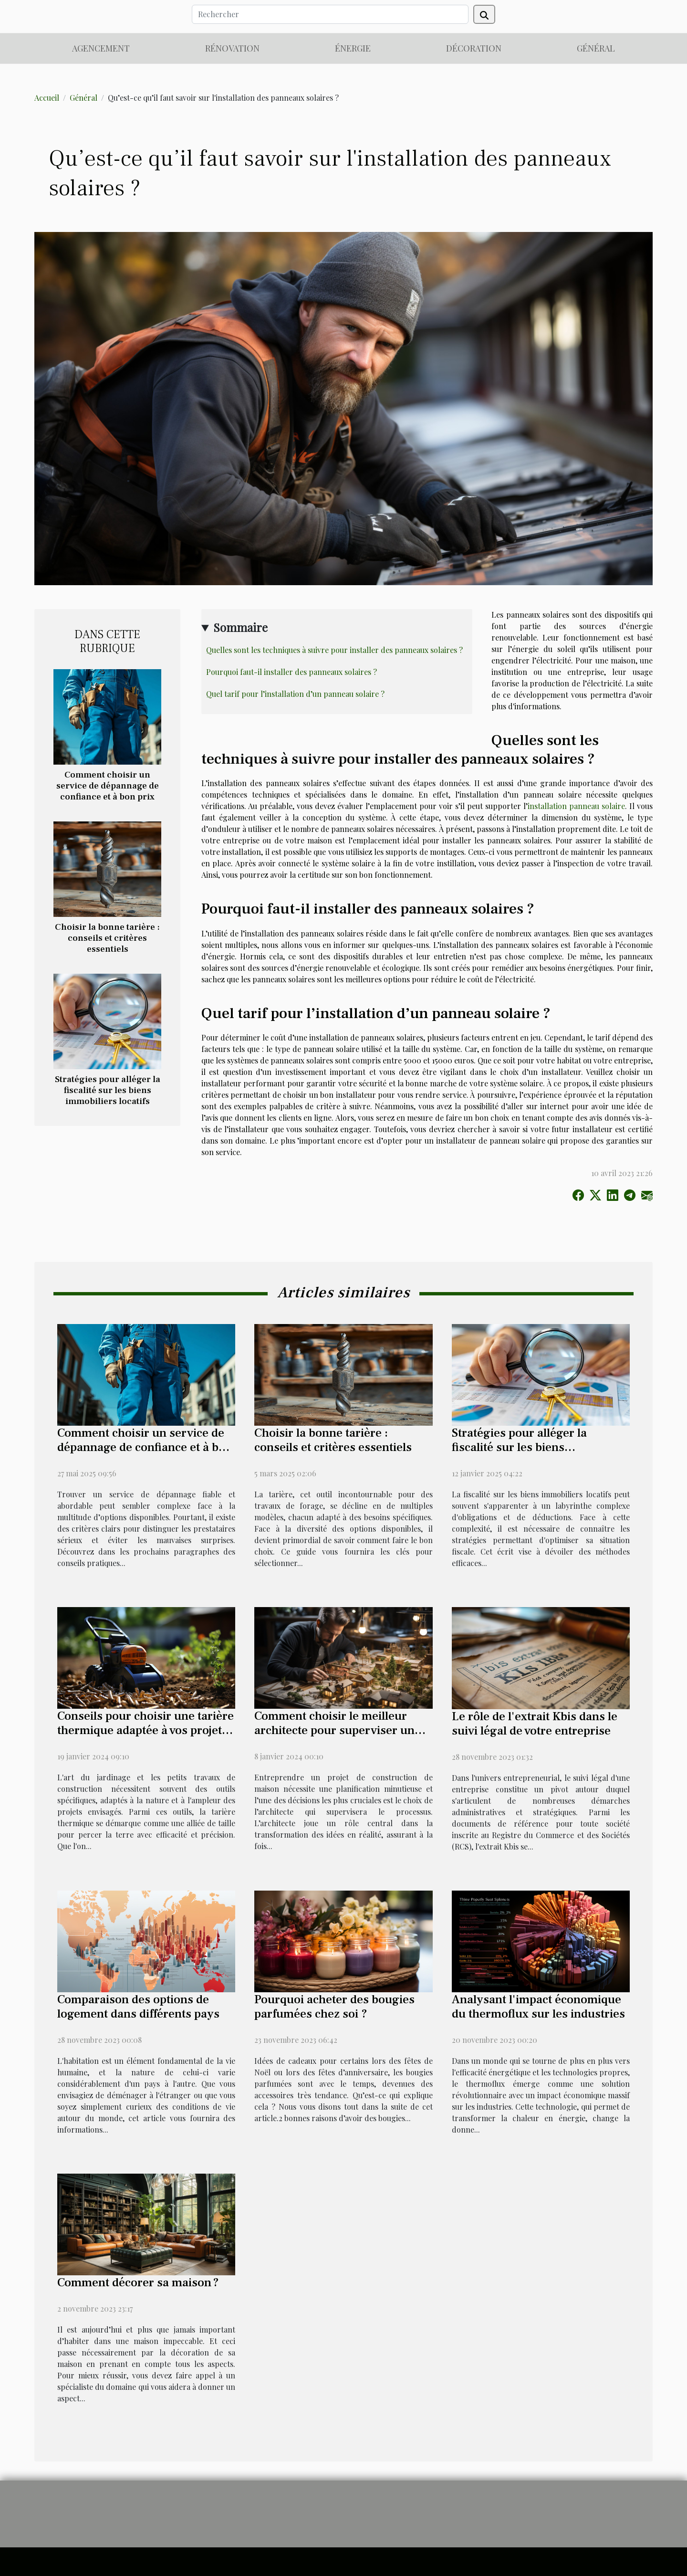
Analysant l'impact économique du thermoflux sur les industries (538, 2006)
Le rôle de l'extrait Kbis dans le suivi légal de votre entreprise (534, 1723)
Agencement (101, 48)
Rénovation (232, 48)
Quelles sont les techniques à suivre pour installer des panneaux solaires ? (334, 650)
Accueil (46, 98)
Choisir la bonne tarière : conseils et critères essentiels (107, 938)
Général (596, 48)
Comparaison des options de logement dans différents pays (138, 2006)
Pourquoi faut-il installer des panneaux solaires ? (291, 672)
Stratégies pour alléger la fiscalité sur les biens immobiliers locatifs (107, 1090)
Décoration (473, 48)
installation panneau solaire (576, 806)
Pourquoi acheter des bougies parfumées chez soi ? (334, 2006)
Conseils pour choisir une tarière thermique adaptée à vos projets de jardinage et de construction (145, 1730)
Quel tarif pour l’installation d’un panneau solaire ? (295, 694)
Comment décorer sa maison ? (138, 2282)
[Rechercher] (330, 14)
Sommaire (240, 627)
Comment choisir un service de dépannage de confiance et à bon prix (107, 785)
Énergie (353, 48)
